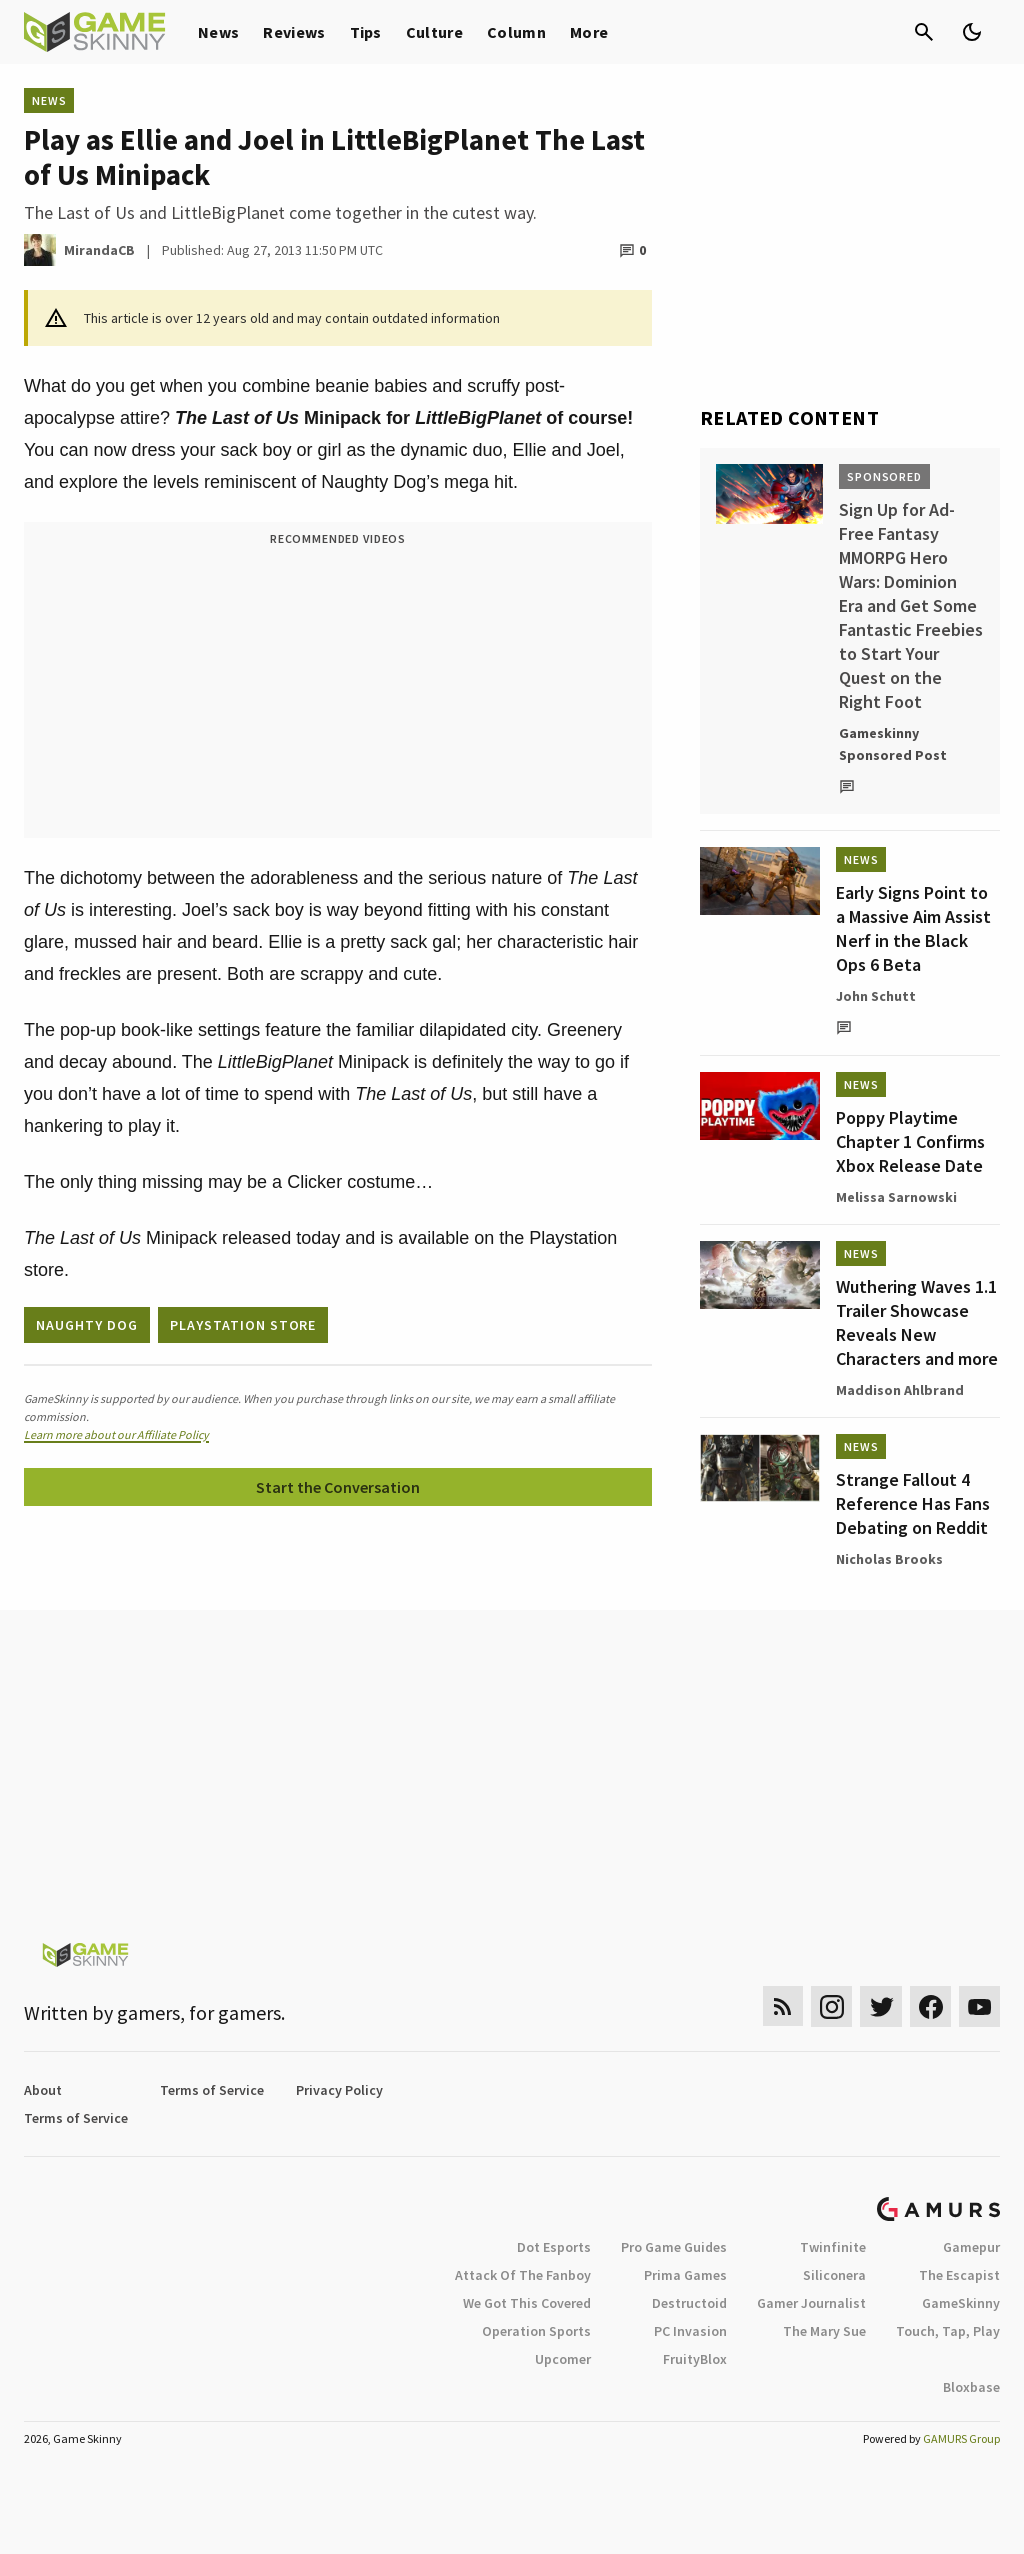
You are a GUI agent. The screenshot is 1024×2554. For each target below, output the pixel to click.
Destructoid (689, 2303)
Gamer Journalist (811, 2303)
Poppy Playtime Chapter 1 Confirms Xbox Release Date (910, 1141)
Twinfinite (833, 2247)
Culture (434, 32)
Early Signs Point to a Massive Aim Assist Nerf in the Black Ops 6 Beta (913, 928)
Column (516, 32)
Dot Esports (554, 2247)
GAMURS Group (961, 2438)
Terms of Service (212, 2090)
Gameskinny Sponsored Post (893, 744)
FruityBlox (695, 2359)
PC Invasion (690, 2331)
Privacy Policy (339, 2090)
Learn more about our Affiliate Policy (116, 1434)
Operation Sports (536, 2331)
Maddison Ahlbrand (900, 1390)
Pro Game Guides (674, 2247)
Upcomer (563, 2359)
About (43, 2090)
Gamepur (971, 2247)
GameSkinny (961, 2303)
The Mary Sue (824, 2331)
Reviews (294, 32)
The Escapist (959, 2275)
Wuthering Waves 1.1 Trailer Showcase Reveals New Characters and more (917, 1322)
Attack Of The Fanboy (523, 2275)
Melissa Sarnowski (896, 1197)
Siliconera (834, 2275)
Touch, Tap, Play (948, 2331)
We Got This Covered (527, 2303)
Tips (366, 32)
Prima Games (685, 2275)
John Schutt (876, 996)
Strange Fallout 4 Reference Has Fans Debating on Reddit (913, 1503)
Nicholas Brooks (889, 1559)
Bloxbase (971, 2387)
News (218, 32)
